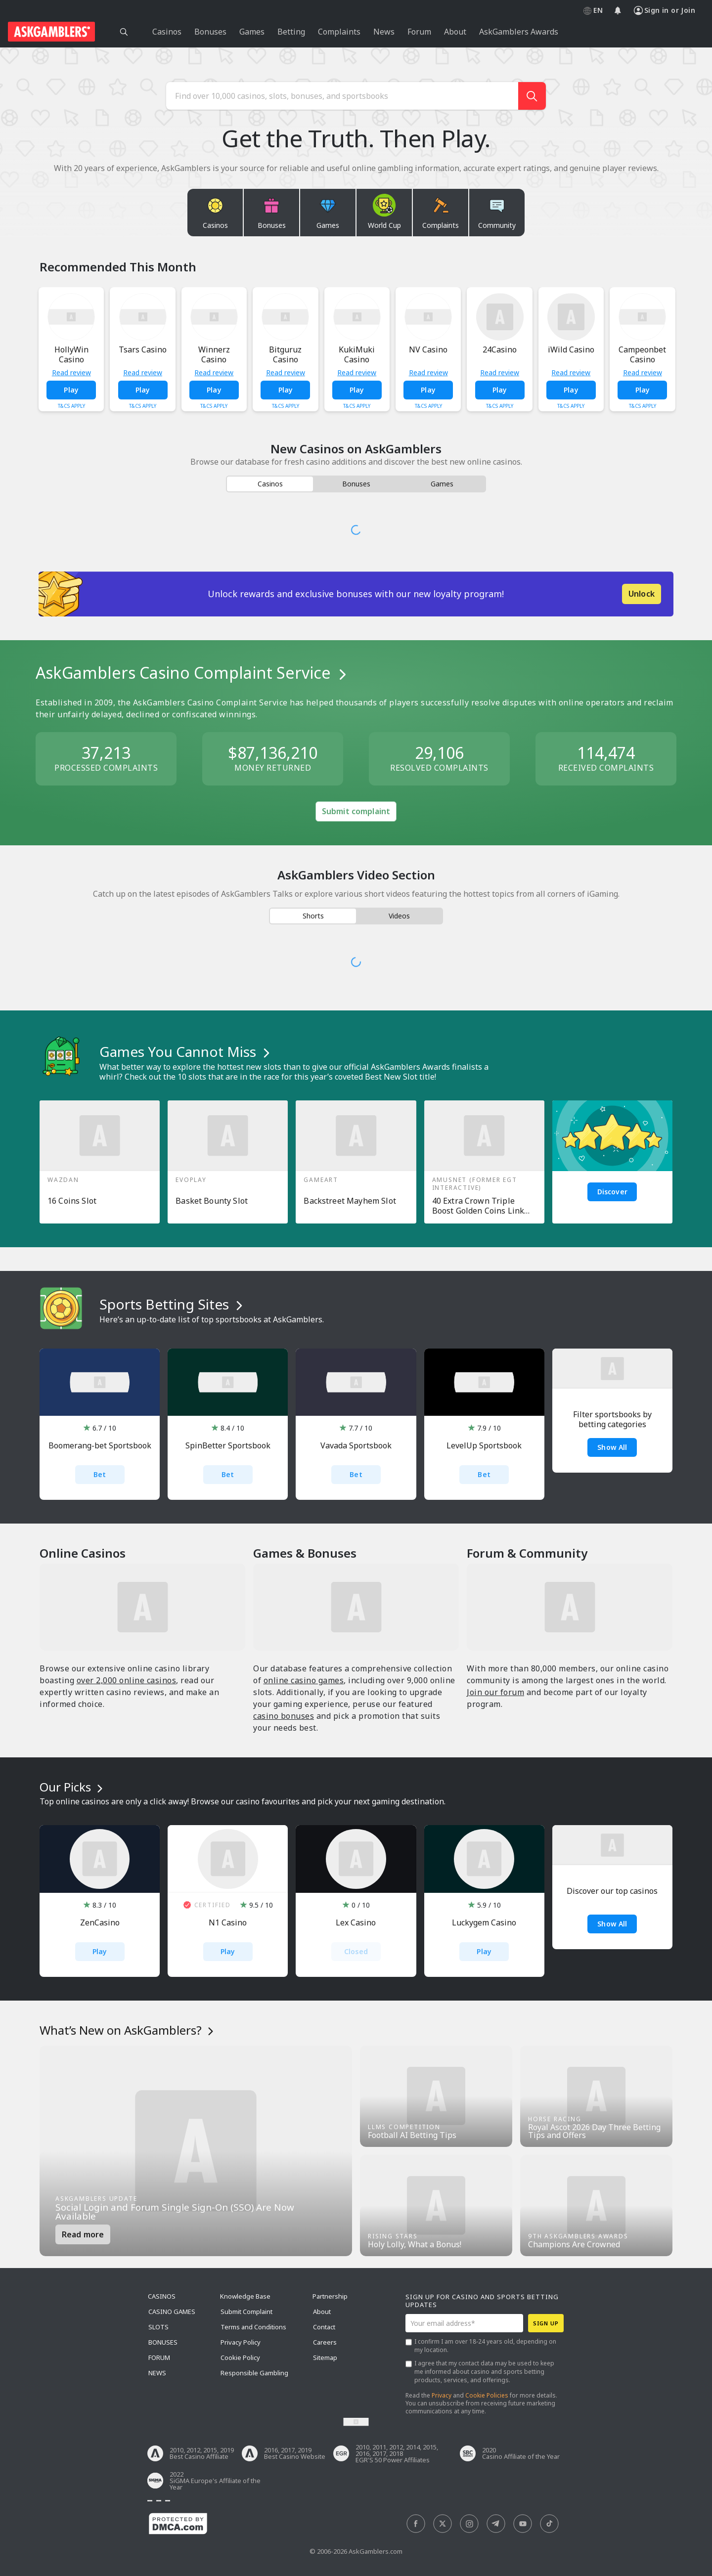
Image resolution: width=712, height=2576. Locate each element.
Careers (325, 2342)
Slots (158, 2326)
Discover (612, 1191)
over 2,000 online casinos (127, 1680)
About (322, 2311)
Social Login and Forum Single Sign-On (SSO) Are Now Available (174, 2212)
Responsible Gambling (254, 2372)
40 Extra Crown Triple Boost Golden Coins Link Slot (478, 1206)
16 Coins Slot (71, 1201)
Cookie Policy (240, 2357)
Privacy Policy (241, 2342)
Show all (612, 1923)
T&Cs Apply (71, 405)
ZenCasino (100, 1923)
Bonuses (163, 2342)
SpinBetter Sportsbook (227, 1446)
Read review (71, 372)
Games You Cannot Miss (186, 1051)
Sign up (546, 2323)
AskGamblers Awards (518, 31)
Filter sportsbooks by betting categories (612, 1419)
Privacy (441, 2395)
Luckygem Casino (484, 1923)
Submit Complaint (246, 2311)
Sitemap (325, 2357)
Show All (612, 1447)
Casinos (162, 2296)
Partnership (330, 2296)
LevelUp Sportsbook (484, 1446)
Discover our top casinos (612, 1891)
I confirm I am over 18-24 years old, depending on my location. (485, 2345)
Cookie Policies (486, 2395)
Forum (159, 2357)
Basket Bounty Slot (212, 1201)
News (157, 2372)
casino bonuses (283, 1715)
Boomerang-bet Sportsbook (99, 1446)
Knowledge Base (245, 2296)
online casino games (304, 1680)
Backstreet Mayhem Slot (350, 1201)
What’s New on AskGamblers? (128, 2030)
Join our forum (495, 1692)
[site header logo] (51, 32)
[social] (415, 2524)
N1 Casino (228, 1923)
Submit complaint (356, 811)
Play (71, 389)
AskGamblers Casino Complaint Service (193, 672)
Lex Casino (356, 1923)
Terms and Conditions (253, 2326)
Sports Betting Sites (172, 1304)
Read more (83, 2234)
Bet (99, 1474)
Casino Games (171, 2311)
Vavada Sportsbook (356, 1446)
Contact (324, 2326)
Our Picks (73, 1787)
